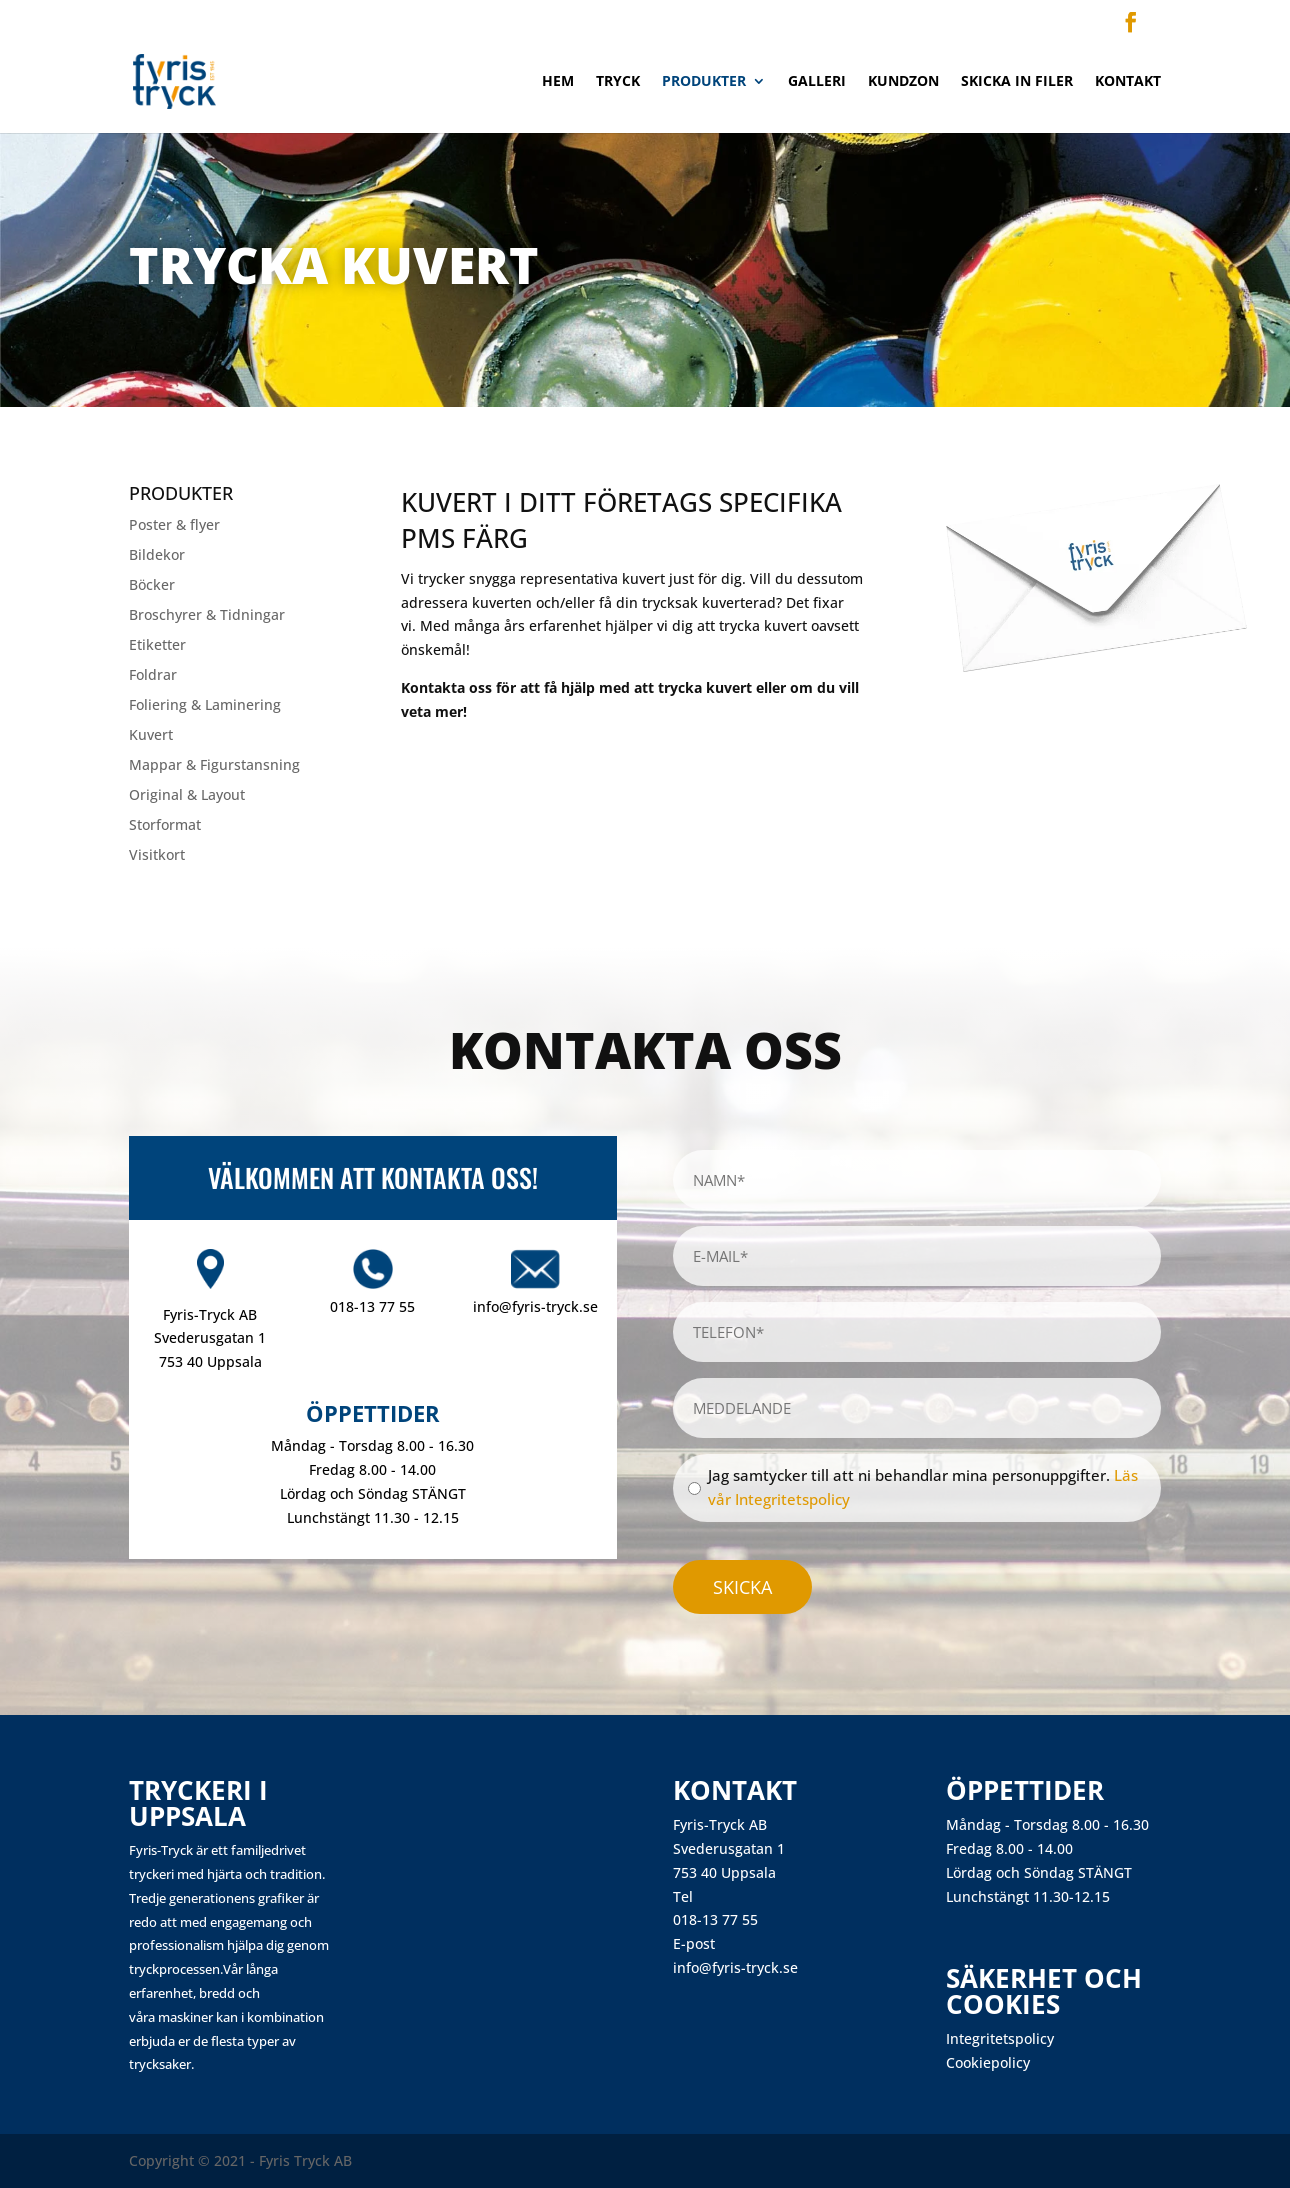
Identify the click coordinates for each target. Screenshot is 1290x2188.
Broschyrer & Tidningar (207, 616)
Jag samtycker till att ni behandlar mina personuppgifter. (923, 1487)
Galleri (817, 83)
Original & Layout (187, 796)
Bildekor (157, 556)
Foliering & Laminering (205, 706)
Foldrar (153, 676)
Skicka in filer (1017, 83)
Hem (558, 83)
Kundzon (903, 83)
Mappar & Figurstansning (214, 766)
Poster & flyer (174, 526)
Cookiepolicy (988, 2062)
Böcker (152, 586)
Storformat (165, 826)
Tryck (618, 83)
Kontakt (1128, 83)
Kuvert (151, 736)
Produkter (704, 83)
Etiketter (157, 646)
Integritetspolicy (1000, 2038)
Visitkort (157, 856)
